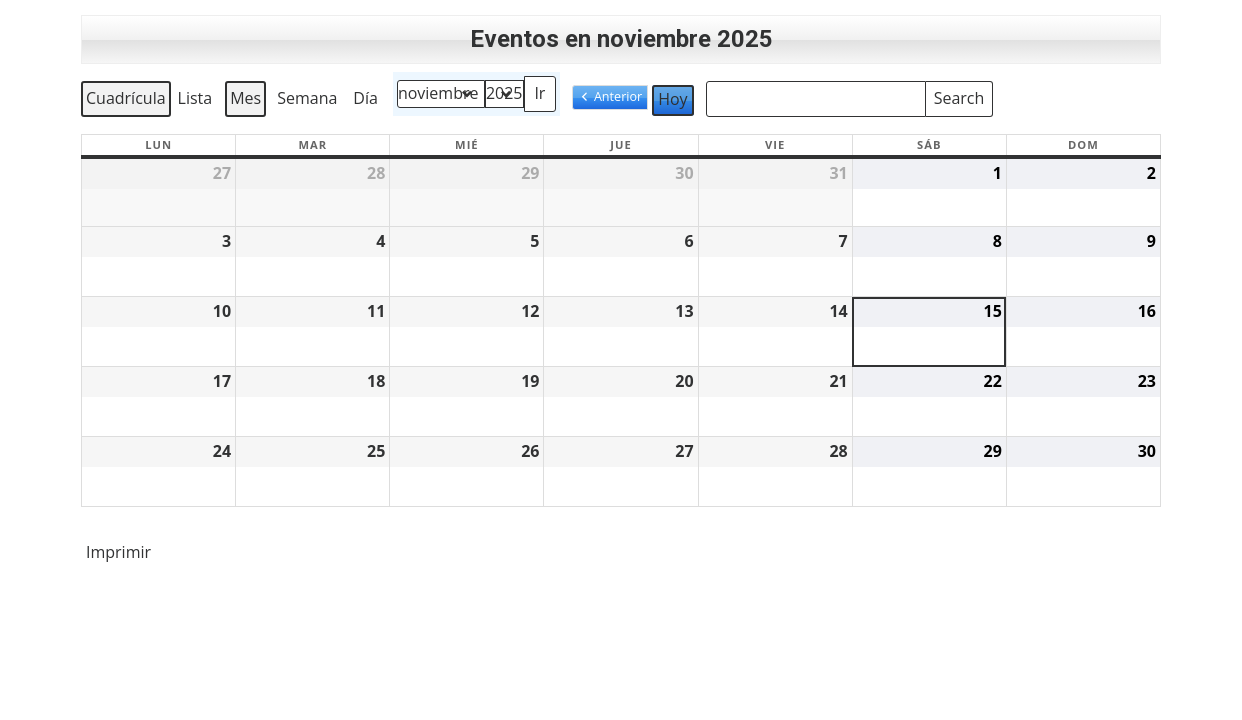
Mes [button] (245, 98)
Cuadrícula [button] (125, 102)
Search (959, 95)
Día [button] (365, 98)
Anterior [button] (618, 96)
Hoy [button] (672, 99)
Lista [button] (197, 102)
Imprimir (118, 556)
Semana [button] (307, 98)
